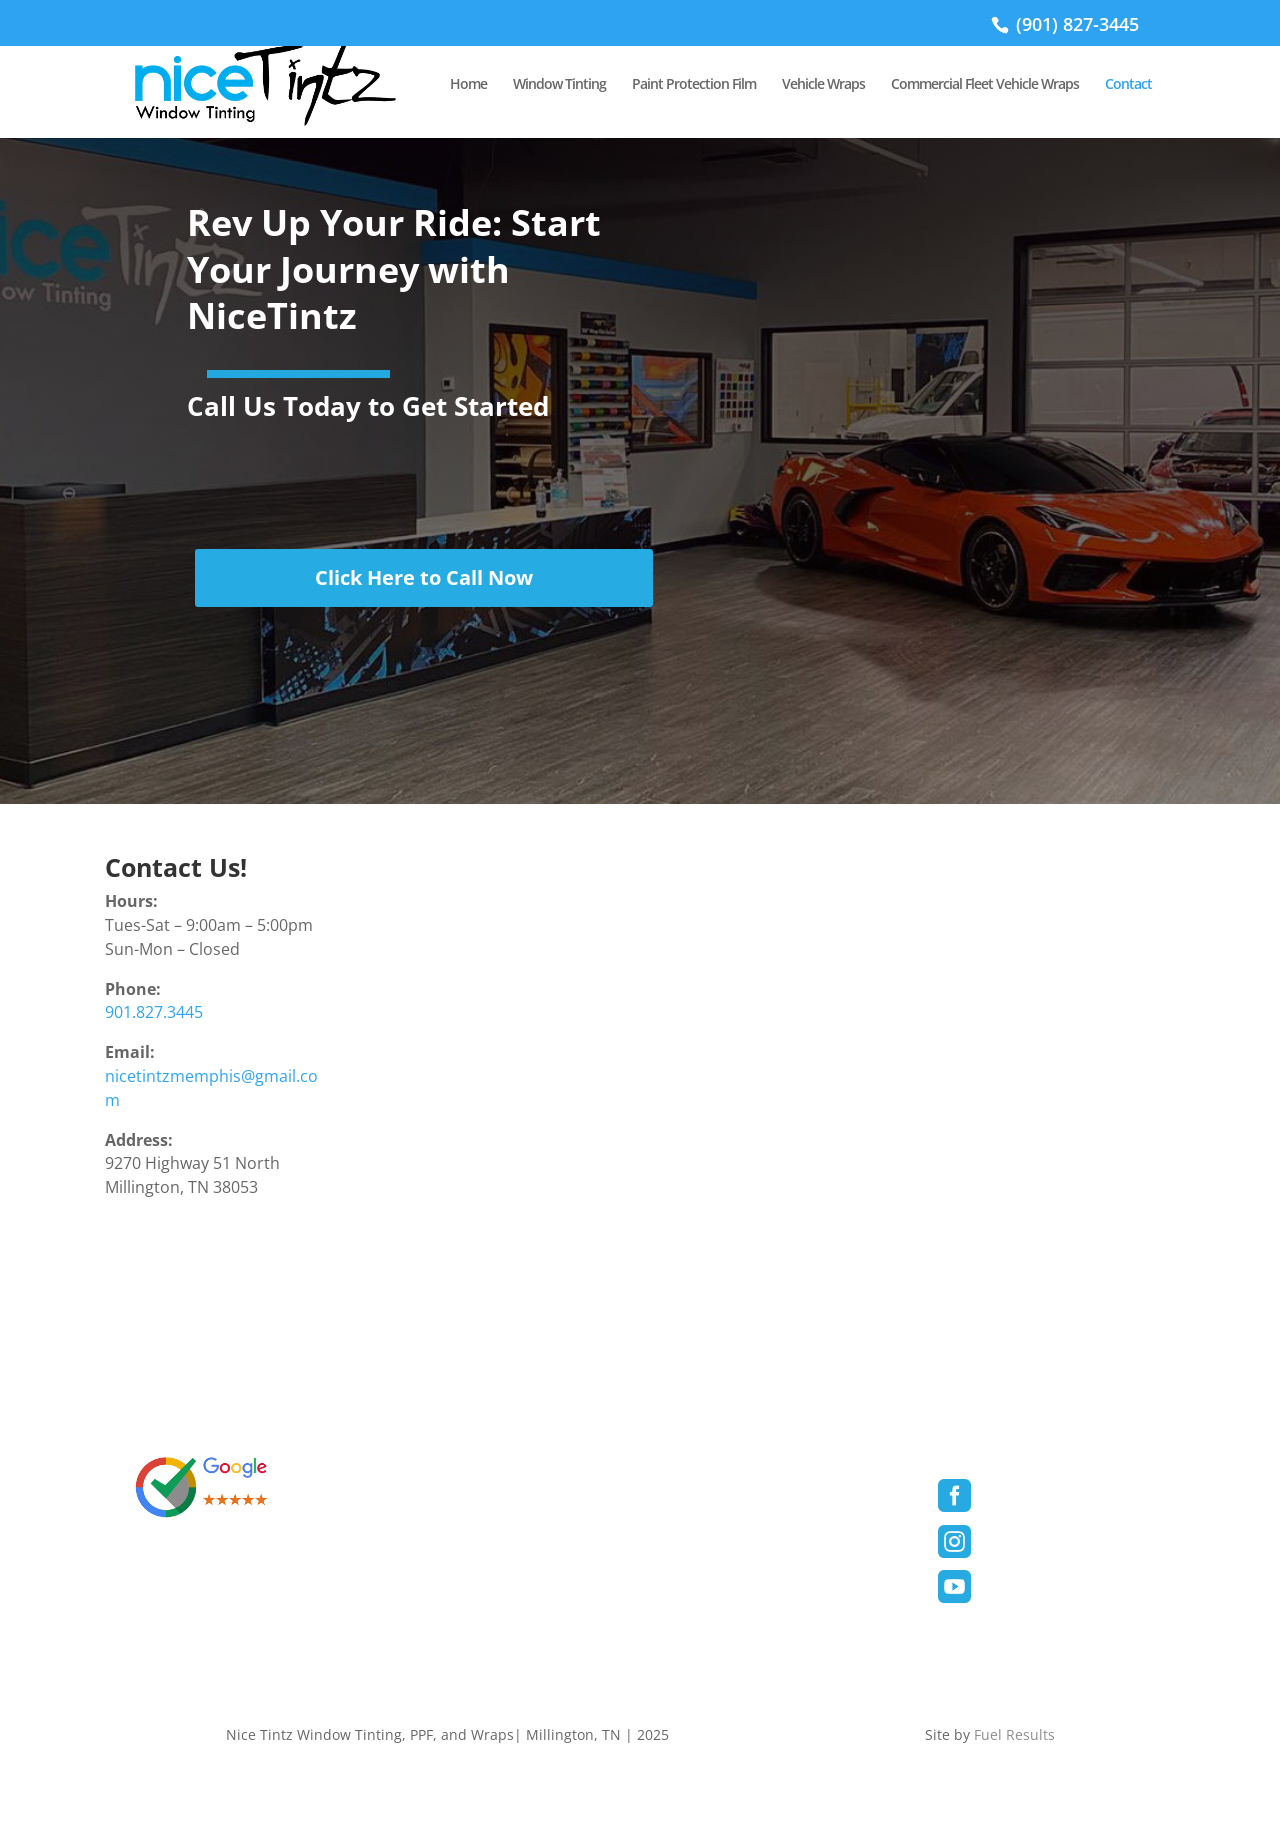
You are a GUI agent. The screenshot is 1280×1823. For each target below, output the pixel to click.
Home (468, 85)
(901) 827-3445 (1075, 24)
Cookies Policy (444, 1546)
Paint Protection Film (694, 85)
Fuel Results (1012, 1734)
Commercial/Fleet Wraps (750, 1583)
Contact (1128, 85)
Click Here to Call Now (424, 577)
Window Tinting (559, 85)
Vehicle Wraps (823, 85)
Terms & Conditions (464, 1470)
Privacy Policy (442, 1508)
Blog (682, 1621)
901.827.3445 (154, 1012)
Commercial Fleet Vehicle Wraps (985, 85)
